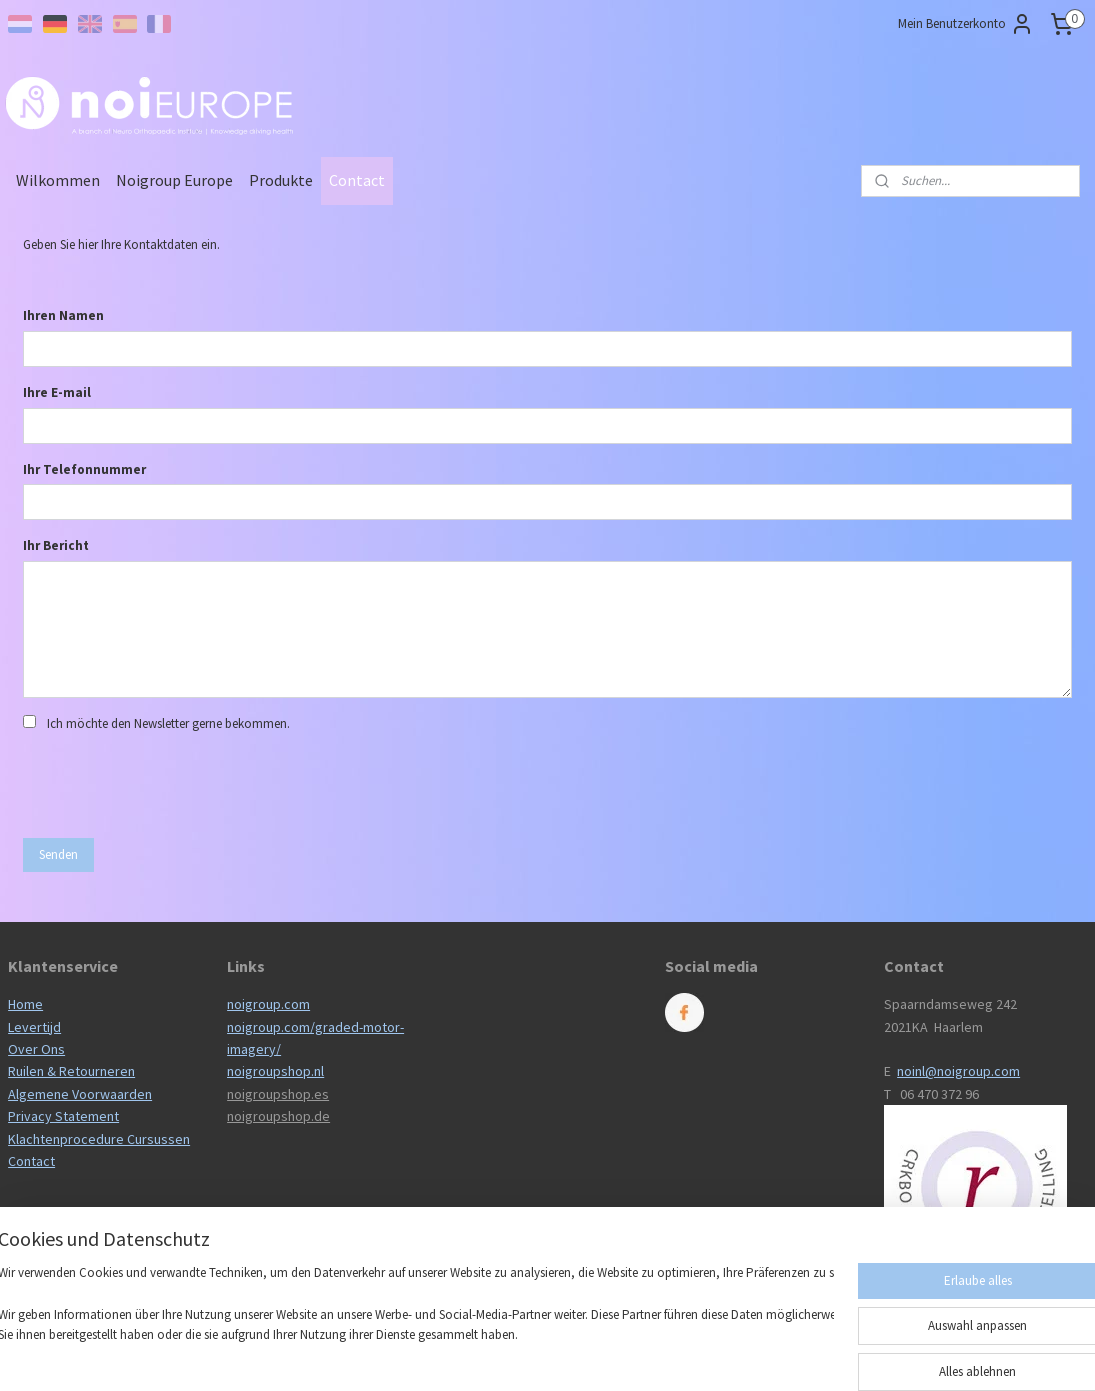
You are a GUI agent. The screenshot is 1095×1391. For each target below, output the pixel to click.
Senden (58, 854)
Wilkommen (58, 180)
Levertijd (34, 1027)
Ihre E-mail (57, 392)
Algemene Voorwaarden (80, 1094)
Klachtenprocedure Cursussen (99, 1139)
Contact (357, 180)
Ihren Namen (63, 315)
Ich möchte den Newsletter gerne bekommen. (168, 723)
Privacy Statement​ (63, 1116)
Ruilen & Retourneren (71, 1071)
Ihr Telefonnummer (84, 469)
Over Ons (36, 1049)
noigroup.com (268, 1004)
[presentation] (175, 783)
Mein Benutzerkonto (966, 24)
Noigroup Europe (174, 180)
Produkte (281, 180)
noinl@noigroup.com (958, 1071)
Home (25, 1004)
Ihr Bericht (56, 545)
